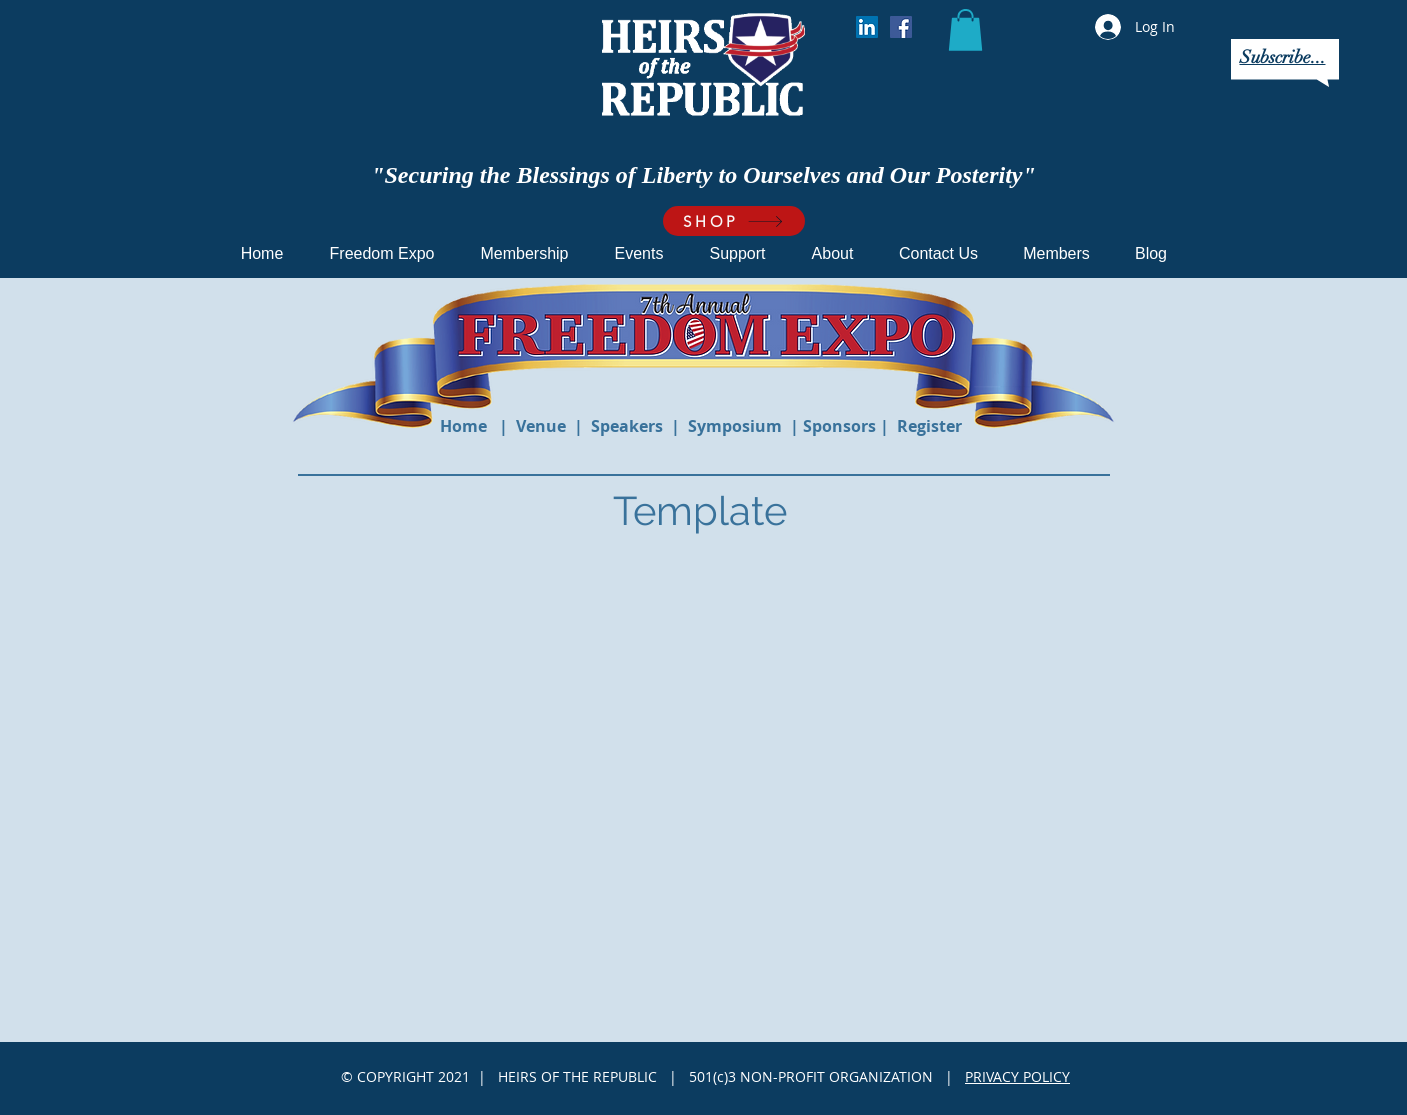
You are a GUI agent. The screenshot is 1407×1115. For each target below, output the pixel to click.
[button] (965, 30)
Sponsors (841, 426)
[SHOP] (734, 221)
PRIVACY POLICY (1017, 1076)
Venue (541, 426)
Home (465, 426)
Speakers (627, 426)
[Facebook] (901, 27)
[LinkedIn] (867, 27)
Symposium (737, 426)
